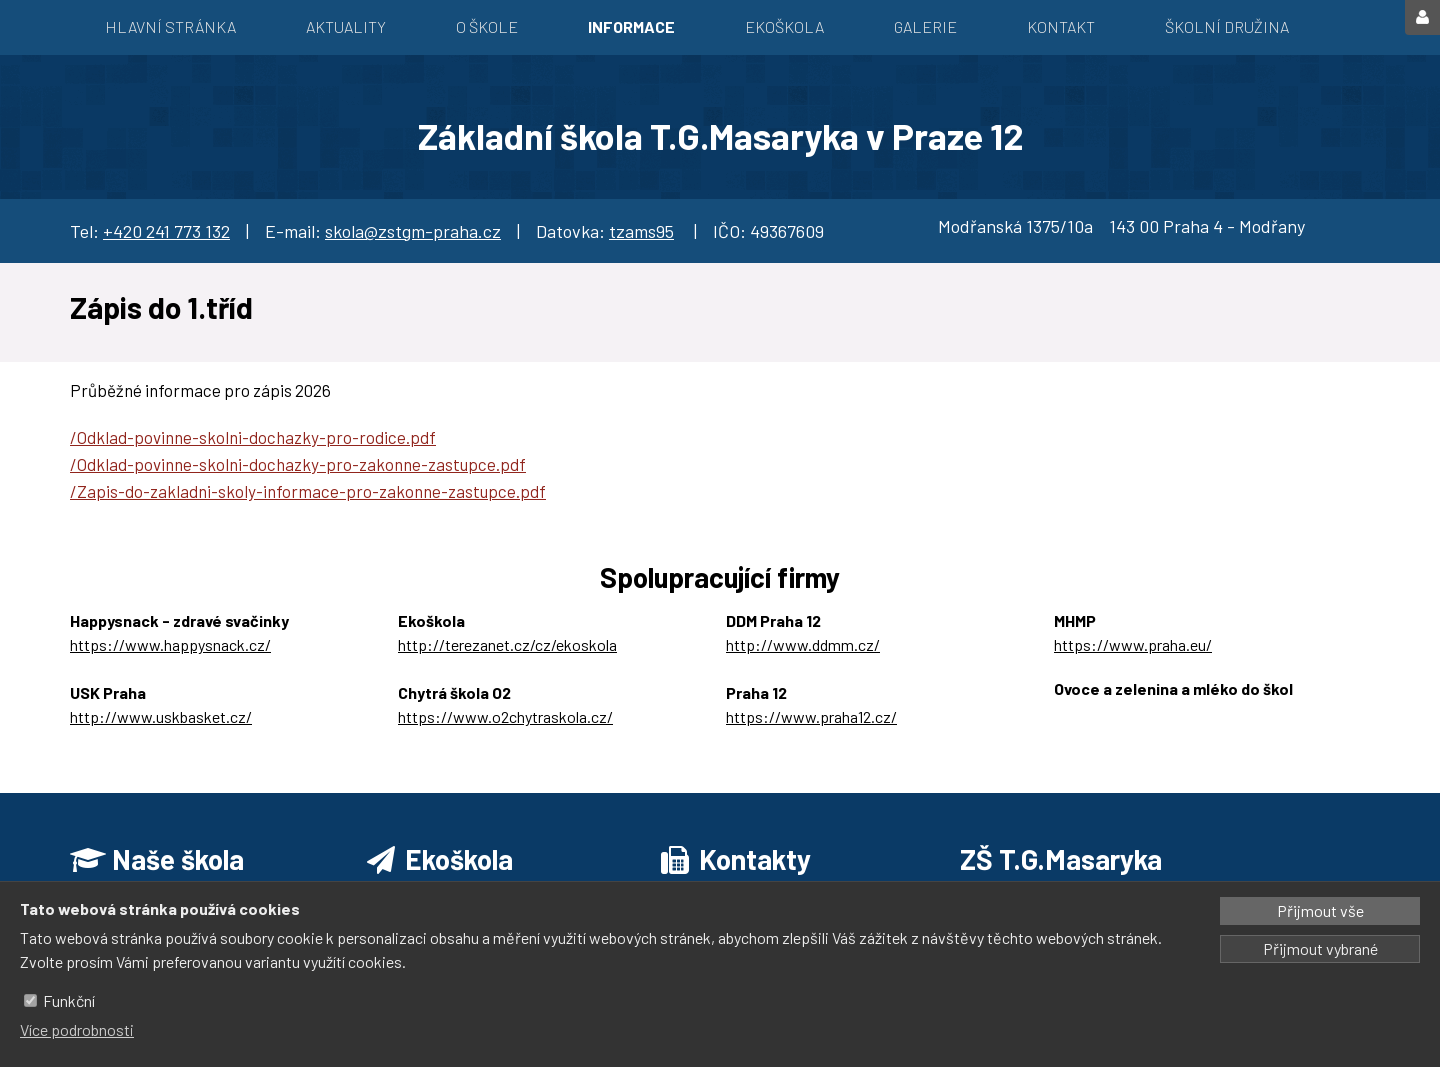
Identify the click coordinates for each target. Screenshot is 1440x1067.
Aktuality (346, 26)
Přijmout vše (1320, 910)
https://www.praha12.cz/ (811, 716)
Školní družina (1227, 26)
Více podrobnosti (77, 1029)
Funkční (69, 1000)
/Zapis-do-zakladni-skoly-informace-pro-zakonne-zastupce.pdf (308, 491)
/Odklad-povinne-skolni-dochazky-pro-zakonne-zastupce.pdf (298, 464)
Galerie (925, 26)
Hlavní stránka (170, 26)
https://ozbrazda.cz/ (1125, 712)
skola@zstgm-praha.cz (413, 231)
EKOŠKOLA (784, 26)
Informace (631, 26)
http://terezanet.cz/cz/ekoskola (507, 644)
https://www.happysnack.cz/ (170, 644)
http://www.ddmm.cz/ (803, 644)
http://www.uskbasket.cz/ (161, 716)
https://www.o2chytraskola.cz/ (505, 716)
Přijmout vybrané (1320, 948)
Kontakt (1061, 26)
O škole (487, 26)
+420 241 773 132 (166, 231)
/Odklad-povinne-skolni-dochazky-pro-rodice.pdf (253, 437)
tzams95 (641, 231)
